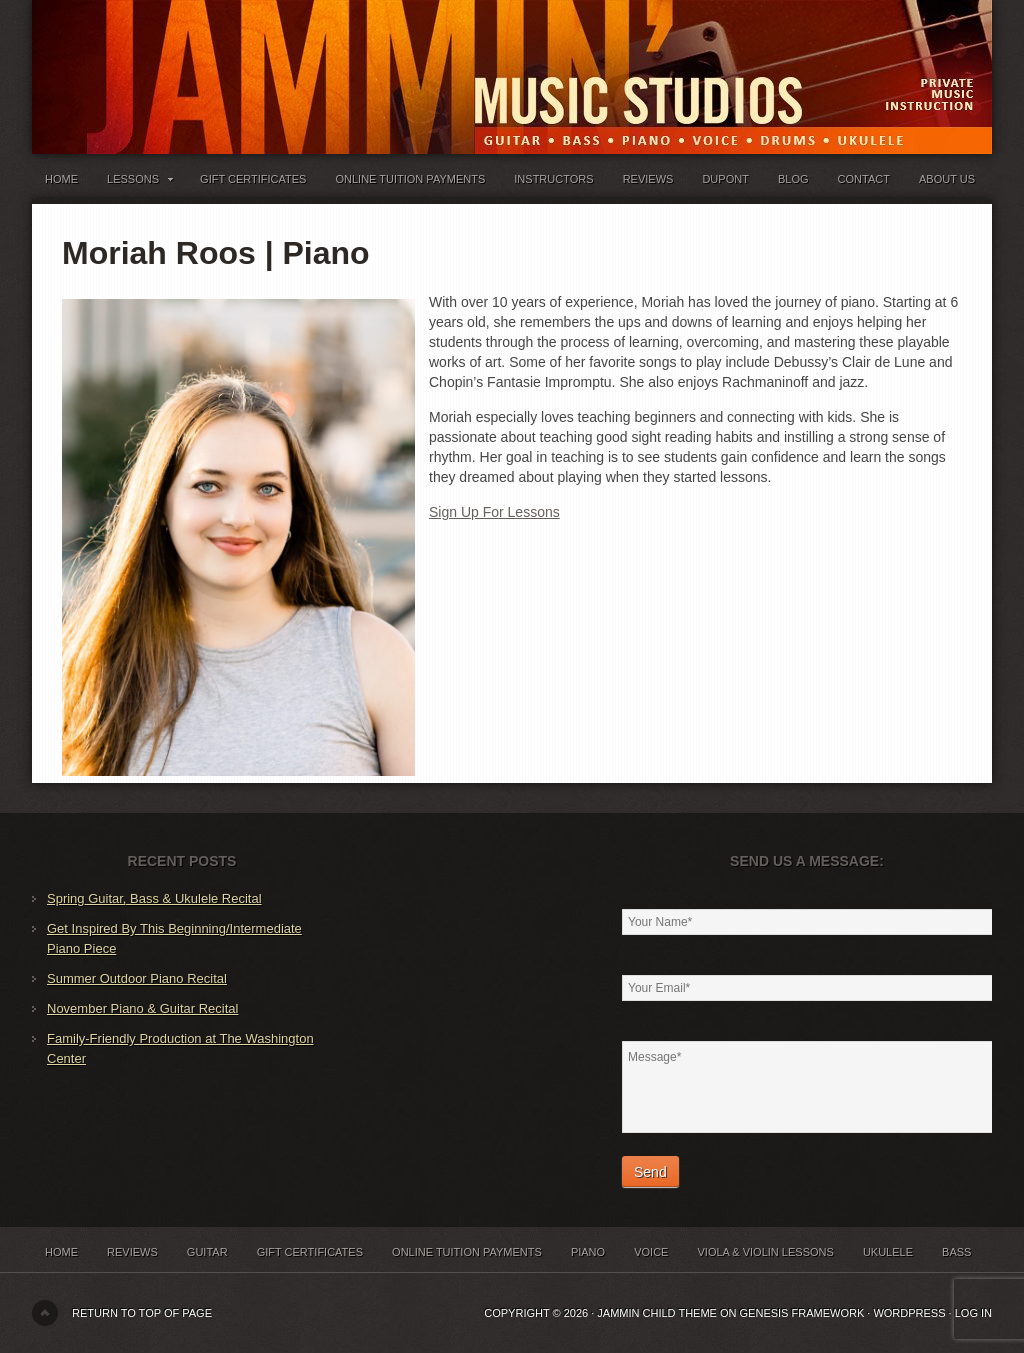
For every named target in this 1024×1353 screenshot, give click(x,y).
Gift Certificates (253, 179)
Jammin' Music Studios (282, 60)
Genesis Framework (802, 1313)
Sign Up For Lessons (494, 512)
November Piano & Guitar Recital (142, 1008)
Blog (793, 179)
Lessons (139, 183)
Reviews (648, 179)
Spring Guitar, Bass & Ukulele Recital (154, 898)
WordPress (909, 1313)
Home (61, 179)
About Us (947, 179)
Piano (588, 1252)
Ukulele (888, 1252)
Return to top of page (142, 1313)
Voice (651, 1252)
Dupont (725, 179)
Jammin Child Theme (657, 1313)
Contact (864, 179)
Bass (956, 1252)
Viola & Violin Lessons (765, 1252)
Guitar (207, 1252)
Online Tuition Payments (411, 179)
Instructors (553, 179)
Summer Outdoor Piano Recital (137, 978)
